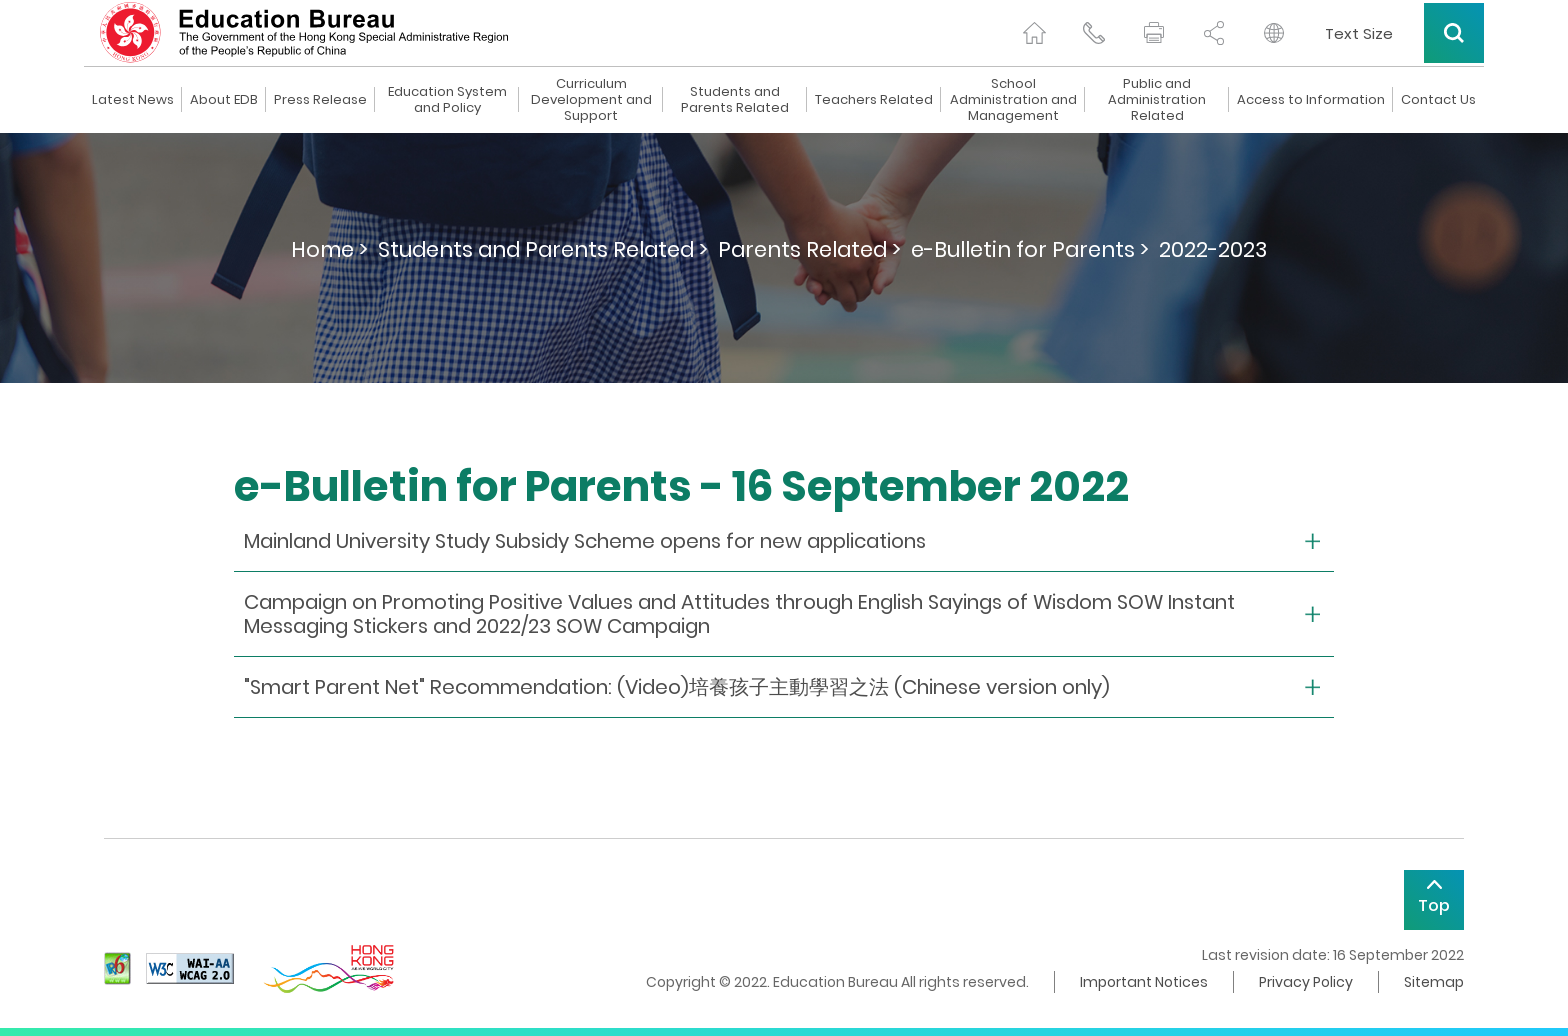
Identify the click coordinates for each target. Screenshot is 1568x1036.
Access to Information (1311, 100)
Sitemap (1434, 982)
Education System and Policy (447, 100)
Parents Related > (809, 249)
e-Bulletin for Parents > (1030, 249)
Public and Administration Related (1157, 100)
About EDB (224, 100)
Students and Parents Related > (543, 249)
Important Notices (1144, 982)
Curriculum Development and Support (591, 100)
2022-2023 (1213, 249)
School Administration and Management (1013, 100)
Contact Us (1438, 100)
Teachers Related (874, 100)
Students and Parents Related (735, 100)
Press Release (320, 100)
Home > (329, 249)
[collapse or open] (784, 541)
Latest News (133, 100)
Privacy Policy (1306, 982)
